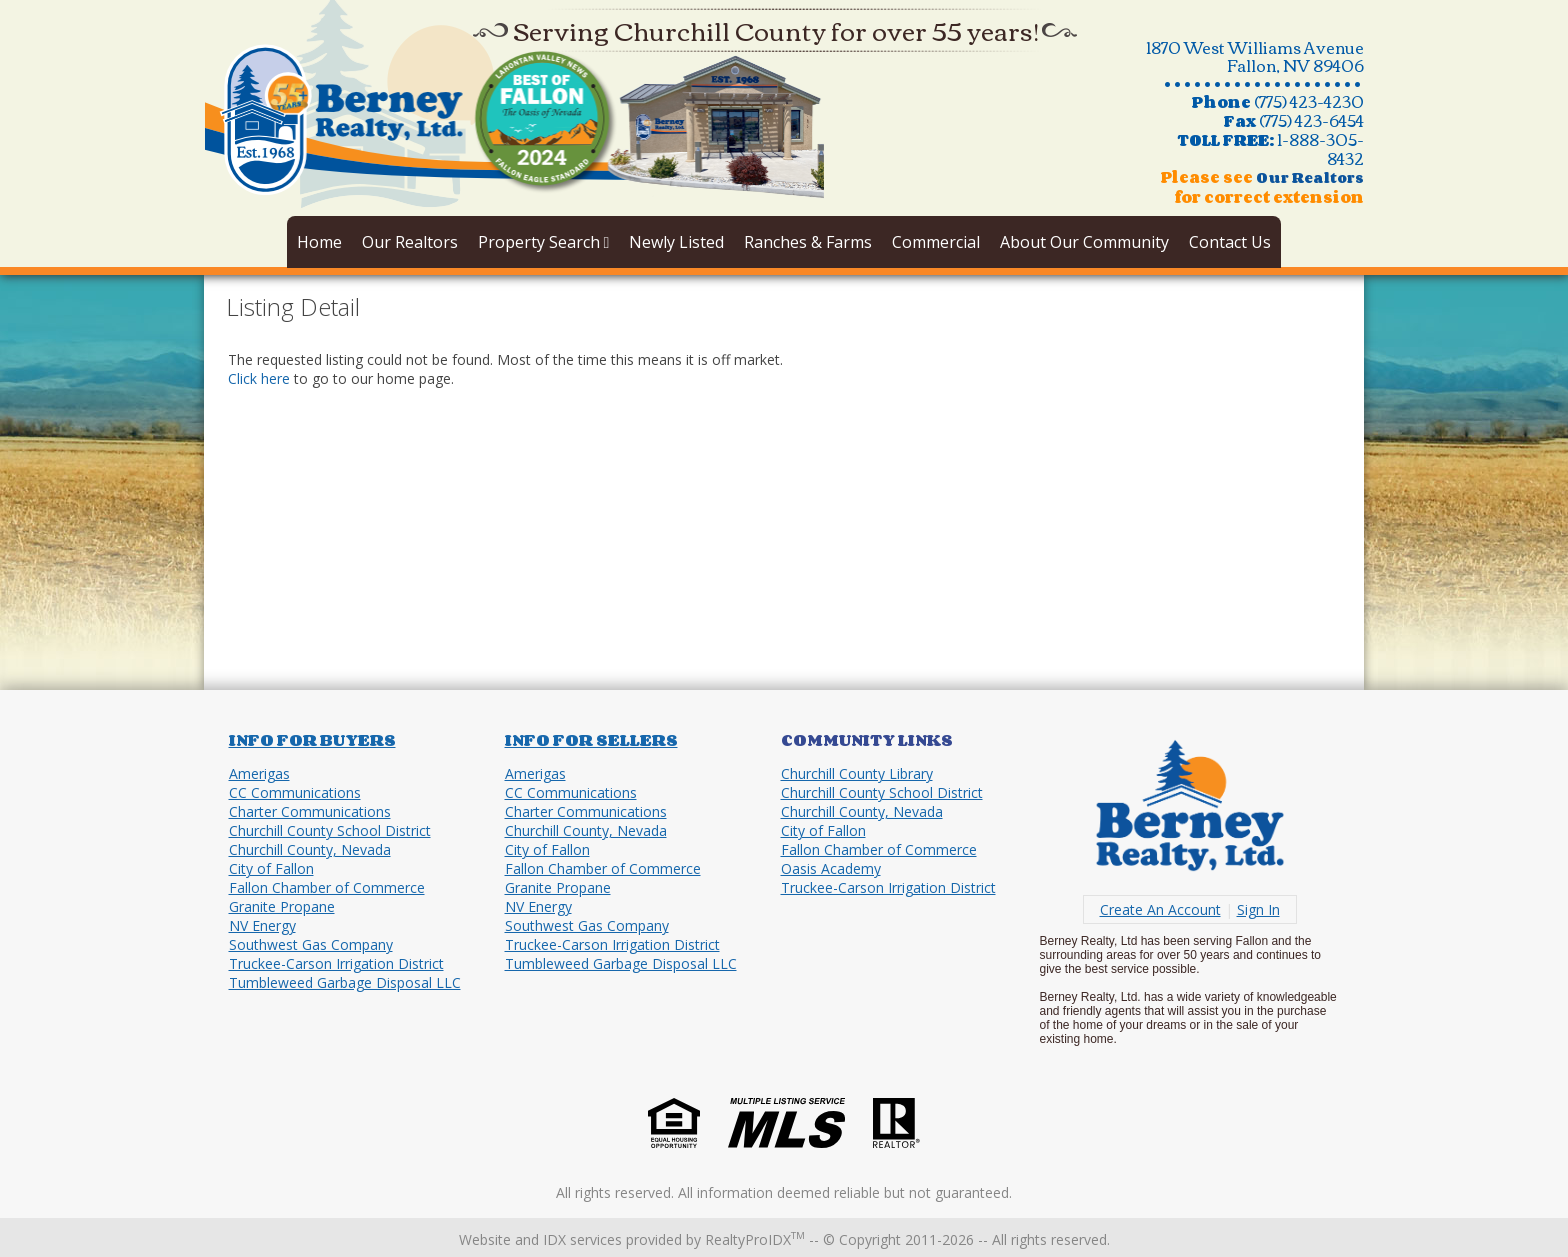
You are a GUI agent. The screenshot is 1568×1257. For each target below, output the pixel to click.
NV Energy (262, 925)
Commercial (936, 242)
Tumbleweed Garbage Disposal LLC (345, 982)
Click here (259, 378)
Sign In (1258, 909)
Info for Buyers (312, 740)
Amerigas (259, 773)
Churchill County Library (857, 773)
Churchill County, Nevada (310, 849)
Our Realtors (410, 242)
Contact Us (1230, 242)
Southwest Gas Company (311, 944)
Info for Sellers (591, 740)
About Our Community (1084, 242)
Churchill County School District (330, 830)
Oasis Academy (831, 868)
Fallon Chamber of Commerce (327, 887)
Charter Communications (310, 811)
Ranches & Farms (808, 242)
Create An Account (1160, 909)
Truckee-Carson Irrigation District (336, 963)
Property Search (544, 242)
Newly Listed (676, 242)
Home (319, 242)
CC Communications (295, 792)
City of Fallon (271, 868)
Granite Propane (282, 906)
